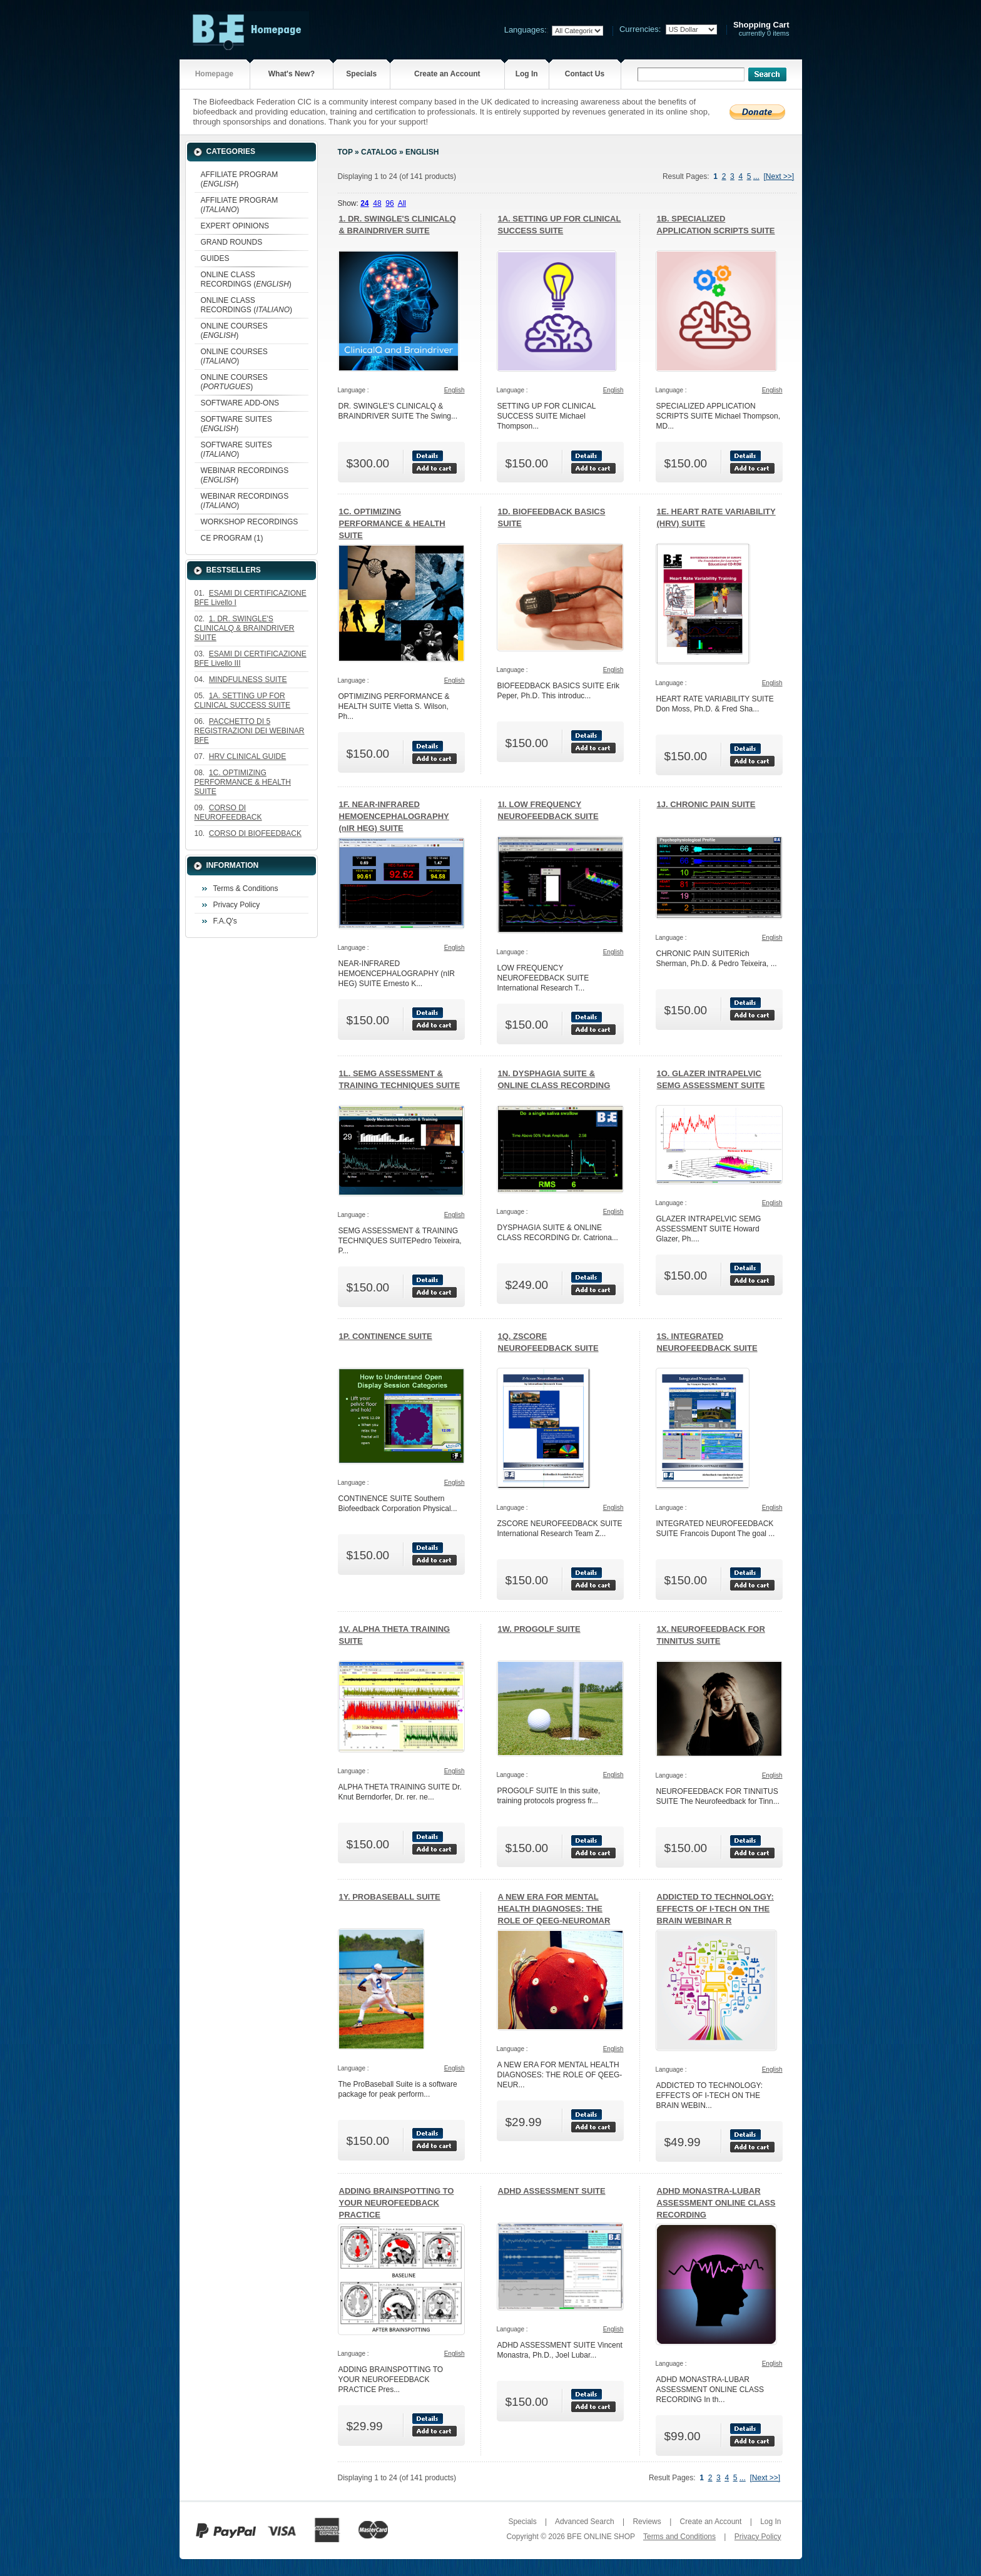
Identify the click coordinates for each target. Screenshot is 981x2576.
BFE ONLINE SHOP (600, 2536)
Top (345, 152)
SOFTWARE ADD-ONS (240, 403)
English (422, 152)
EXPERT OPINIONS (235, 225)
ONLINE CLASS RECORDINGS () (246, 279)
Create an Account (447, 73)
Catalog (379, 152)
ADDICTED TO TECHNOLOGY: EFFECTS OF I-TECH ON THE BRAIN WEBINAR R (715, 1908)
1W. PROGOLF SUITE (539, 1629)
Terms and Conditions (679, 2536)
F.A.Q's (225, 921)
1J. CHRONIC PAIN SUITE (706, 804)
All (402, 203)
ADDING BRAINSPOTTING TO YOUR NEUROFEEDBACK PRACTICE (396, 2202)
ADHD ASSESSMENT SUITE (552, 2191)
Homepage (214, 73)
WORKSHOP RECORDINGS (249, 521)
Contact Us (584, 73)
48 (377, 203)
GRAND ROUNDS (232, 242)
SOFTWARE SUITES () (236, 424)
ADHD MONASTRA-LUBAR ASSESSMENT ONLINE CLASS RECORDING (716, 2202)
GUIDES (215, 258)
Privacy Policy (236, 904)
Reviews (647, 2521)
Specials (361, 73)
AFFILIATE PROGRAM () (239, 179)
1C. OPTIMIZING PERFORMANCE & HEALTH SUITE (392, 523)
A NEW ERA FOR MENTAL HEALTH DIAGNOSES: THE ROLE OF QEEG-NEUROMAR (554, 1908)
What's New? (291, 73)
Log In (527, 73)
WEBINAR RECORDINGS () (245, 475)
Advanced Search (584, 2521)
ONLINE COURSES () (234, 331)
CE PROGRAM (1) (232, 538)
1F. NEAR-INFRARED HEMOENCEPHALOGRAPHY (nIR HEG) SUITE (394, 816)
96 (389, 203)
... (756, 176)
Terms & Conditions (245, 888)
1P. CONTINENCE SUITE (385, 1336)
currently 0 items (761, 29)
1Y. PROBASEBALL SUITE (389, 1896)
